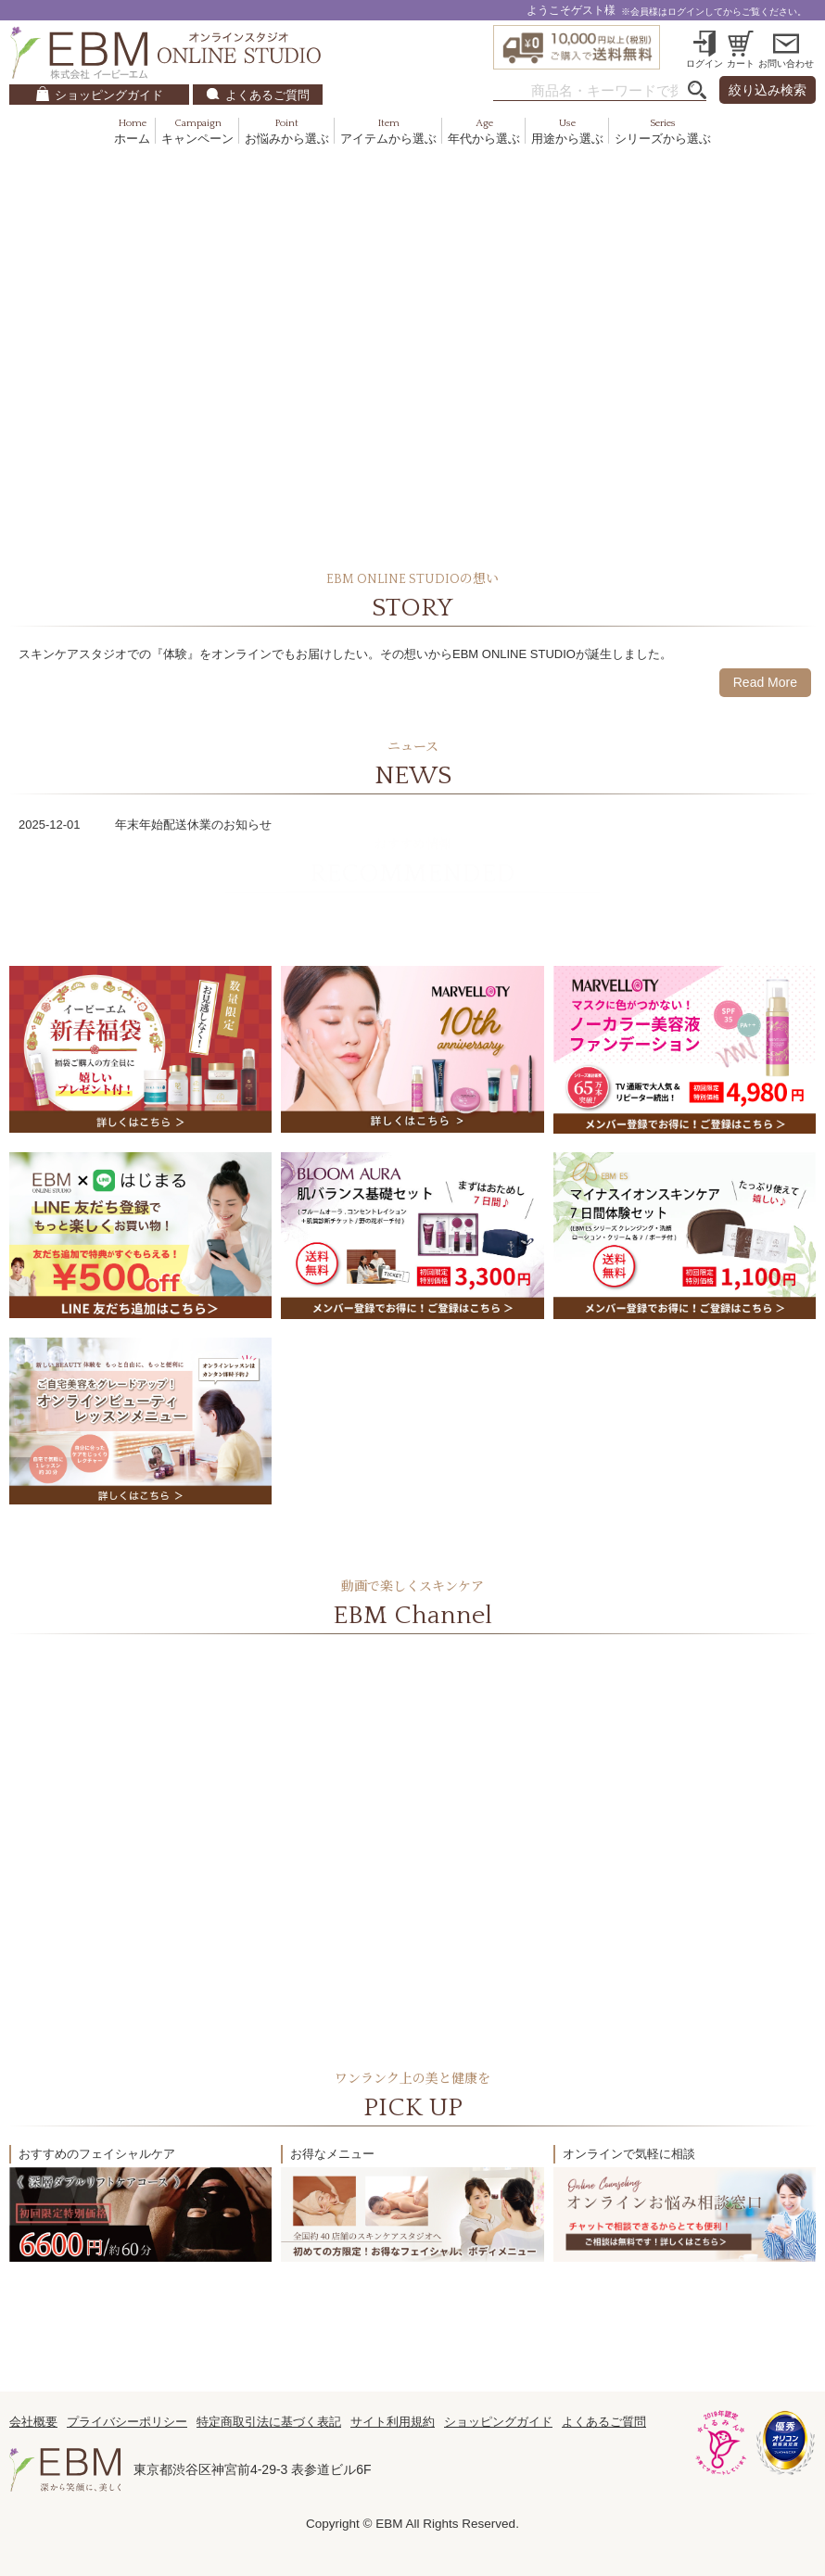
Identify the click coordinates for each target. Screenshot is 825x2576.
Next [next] (792, 346)
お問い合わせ (786, 63)
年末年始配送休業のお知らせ (193, 824)
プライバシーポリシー (127, 2422)
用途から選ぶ (567, 132)
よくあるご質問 (267, 95)
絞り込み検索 (767, 89)
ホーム (132, 132)
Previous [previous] (32, 346)
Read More (765, 682)
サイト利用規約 (392, 2422)
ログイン (704, 63)
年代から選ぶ (484, 132)
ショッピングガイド (109, 95)
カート (741, 63)
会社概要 (33, 2422)
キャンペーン (197, 132)
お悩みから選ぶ (287, 132)
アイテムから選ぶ (388, 132)
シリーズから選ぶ (663, 132)
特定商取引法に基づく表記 (269, 2422)
